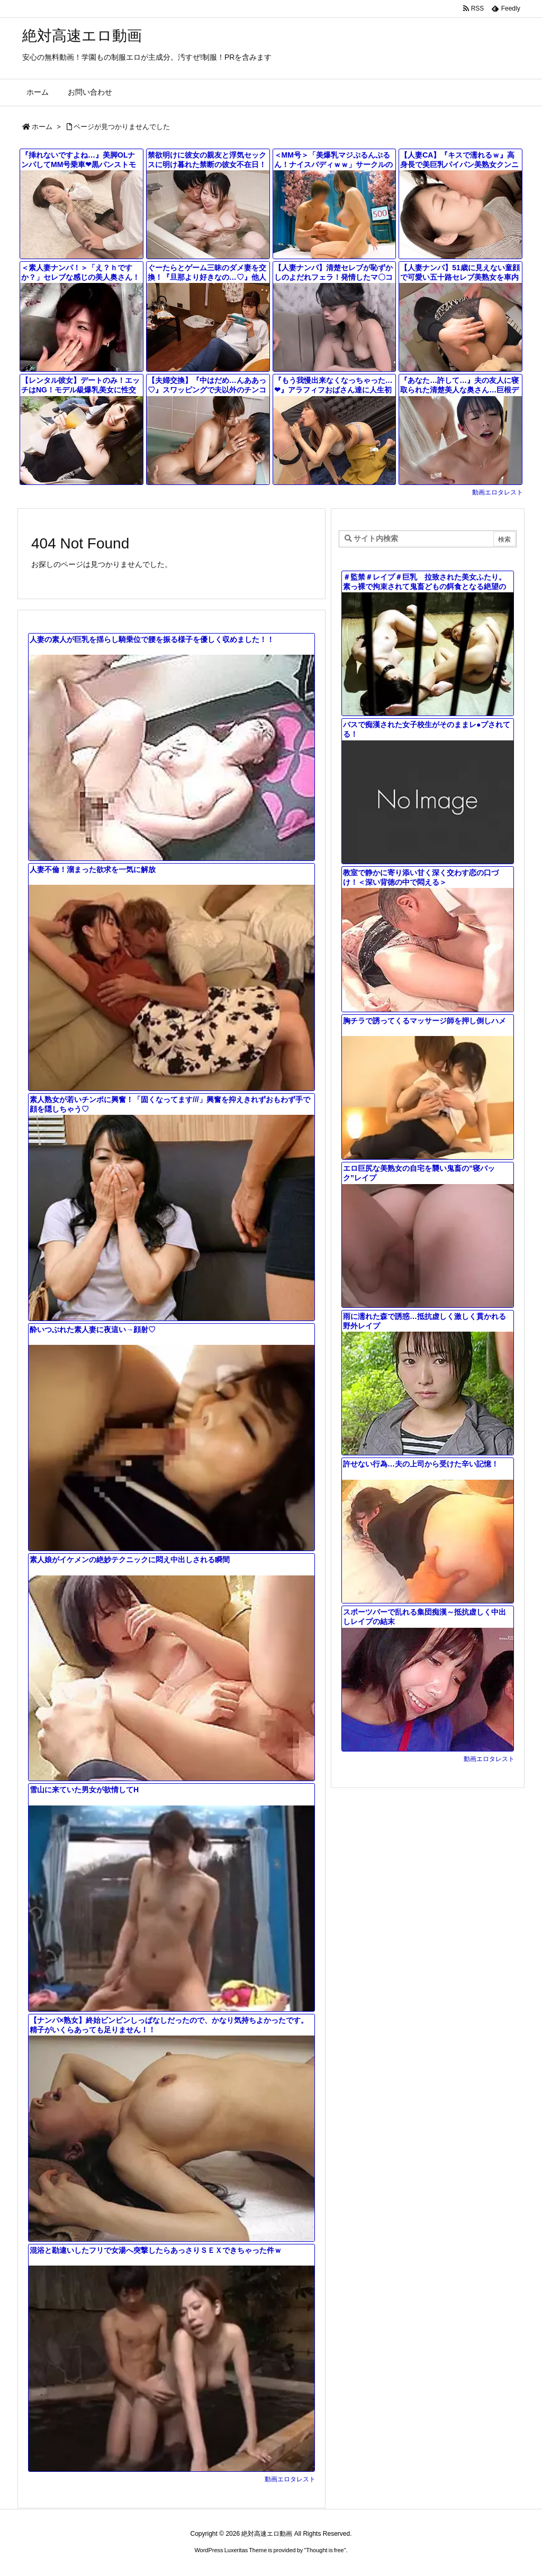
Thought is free (325, 2550)
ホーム (42, 127)
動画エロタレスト (497, 492)
